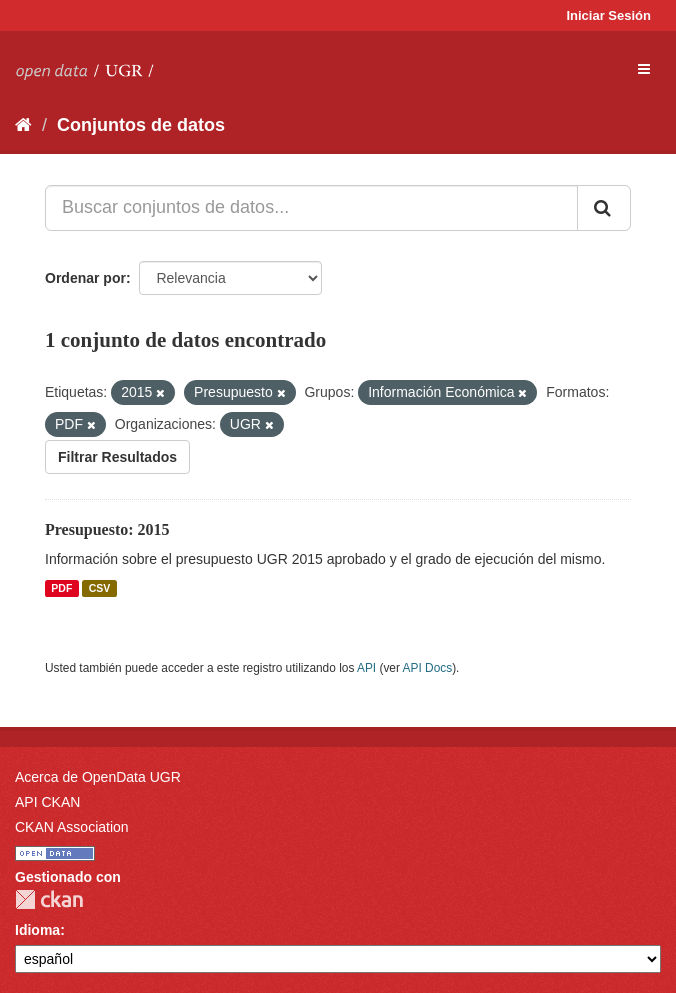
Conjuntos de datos (141, 125)
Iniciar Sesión (608, 15)
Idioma (37, 930)
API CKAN (47, 802)
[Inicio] (23, 125)
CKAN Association (72, 827)
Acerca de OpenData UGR (98, 777)
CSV (100, 588)
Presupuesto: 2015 (107, 529)
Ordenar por (85, 278)
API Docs (428, 668)
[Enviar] (604, 208)
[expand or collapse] (644, 69)
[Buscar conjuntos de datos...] (311, 208)
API (366, 668)
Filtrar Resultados (117, 457)
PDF (61, 588)
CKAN (49, 899)
